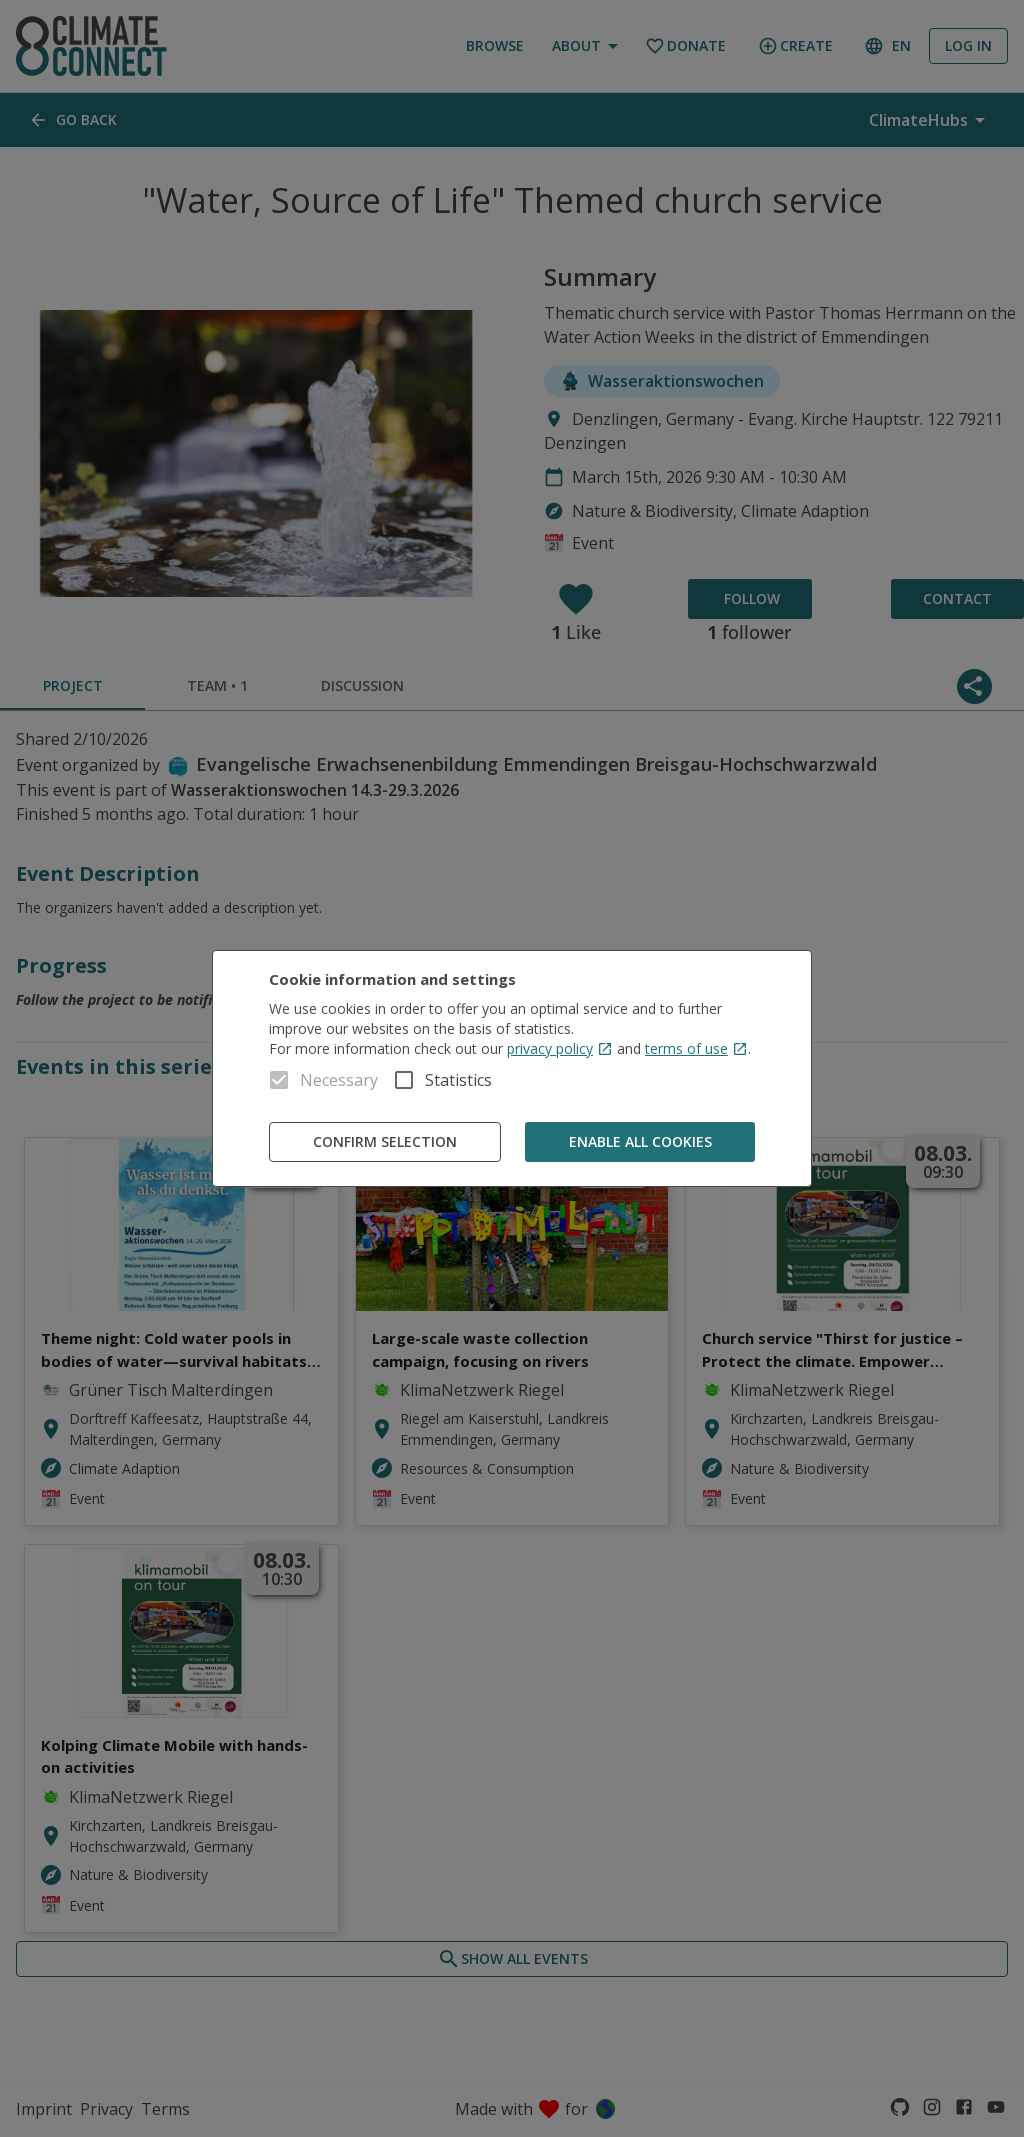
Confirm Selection (385, 1142)
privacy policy (560, 1048)
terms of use (696, 1048)
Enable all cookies (640, 1142)
